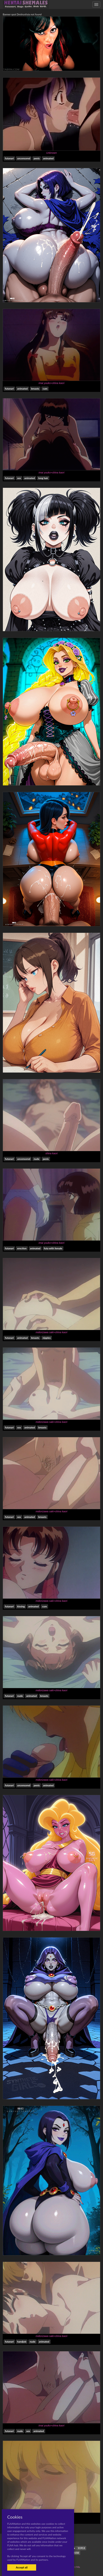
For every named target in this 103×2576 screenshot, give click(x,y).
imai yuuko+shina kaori (52, 383)
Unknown (51, 152)
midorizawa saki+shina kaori (51, 1332)
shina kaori (51, 1153)
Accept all (21, 2567)
